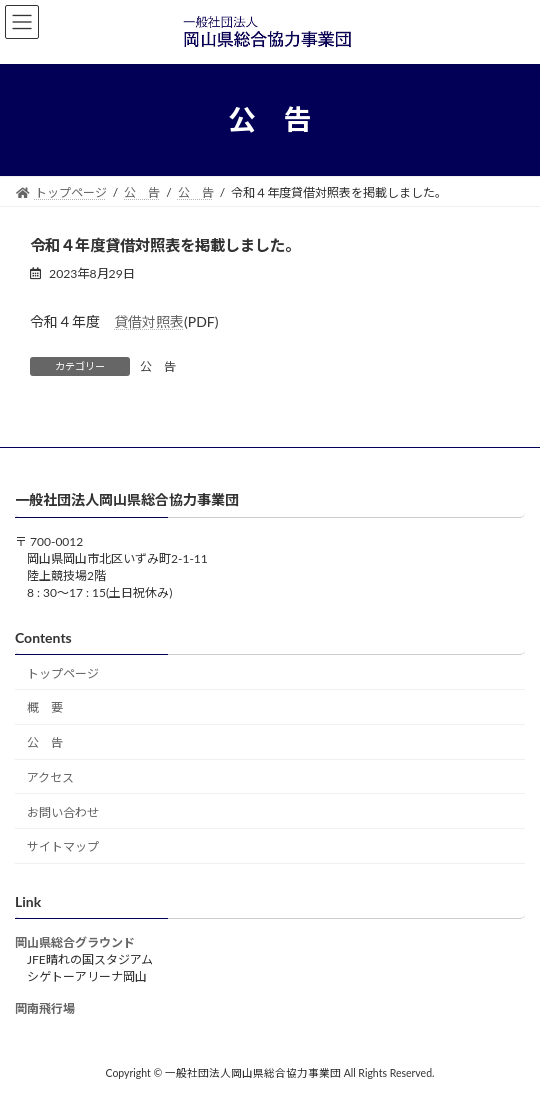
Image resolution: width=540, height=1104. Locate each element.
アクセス (50, 777)
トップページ (63, 673)
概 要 (45, 708)
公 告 (158, 366)
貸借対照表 (149, 321)
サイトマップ (63, 847)
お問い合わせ (63, 812)
